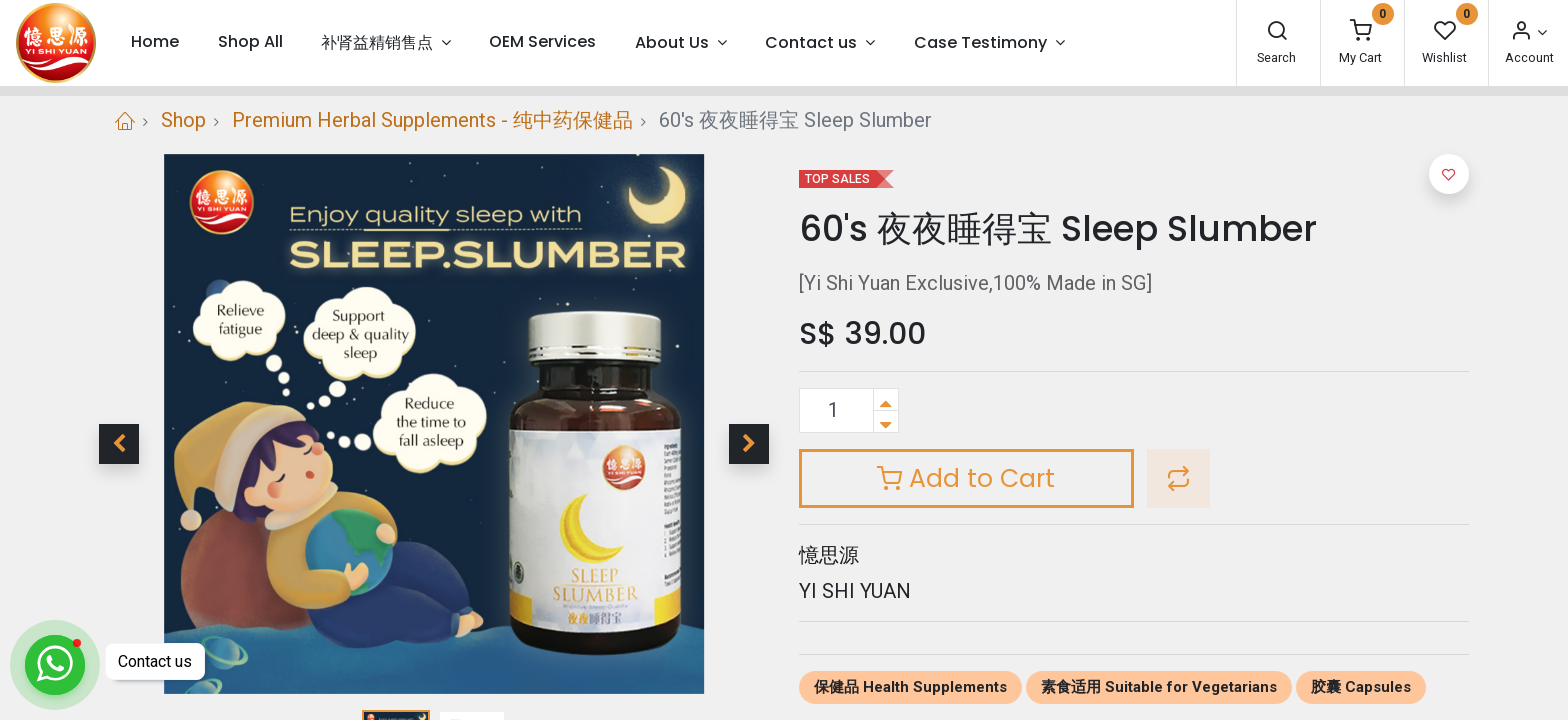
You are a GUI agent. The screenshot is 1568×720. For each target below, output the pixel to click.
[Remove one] (886, 421)
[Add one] (886, 399)
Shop (183, 120)
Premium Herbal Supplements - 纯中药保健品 (432, 120)
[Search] (1277, 32)
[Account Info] (1528, 32)
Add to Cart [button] (966, 478)
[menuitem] (155, 42)
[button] (119, 444)
